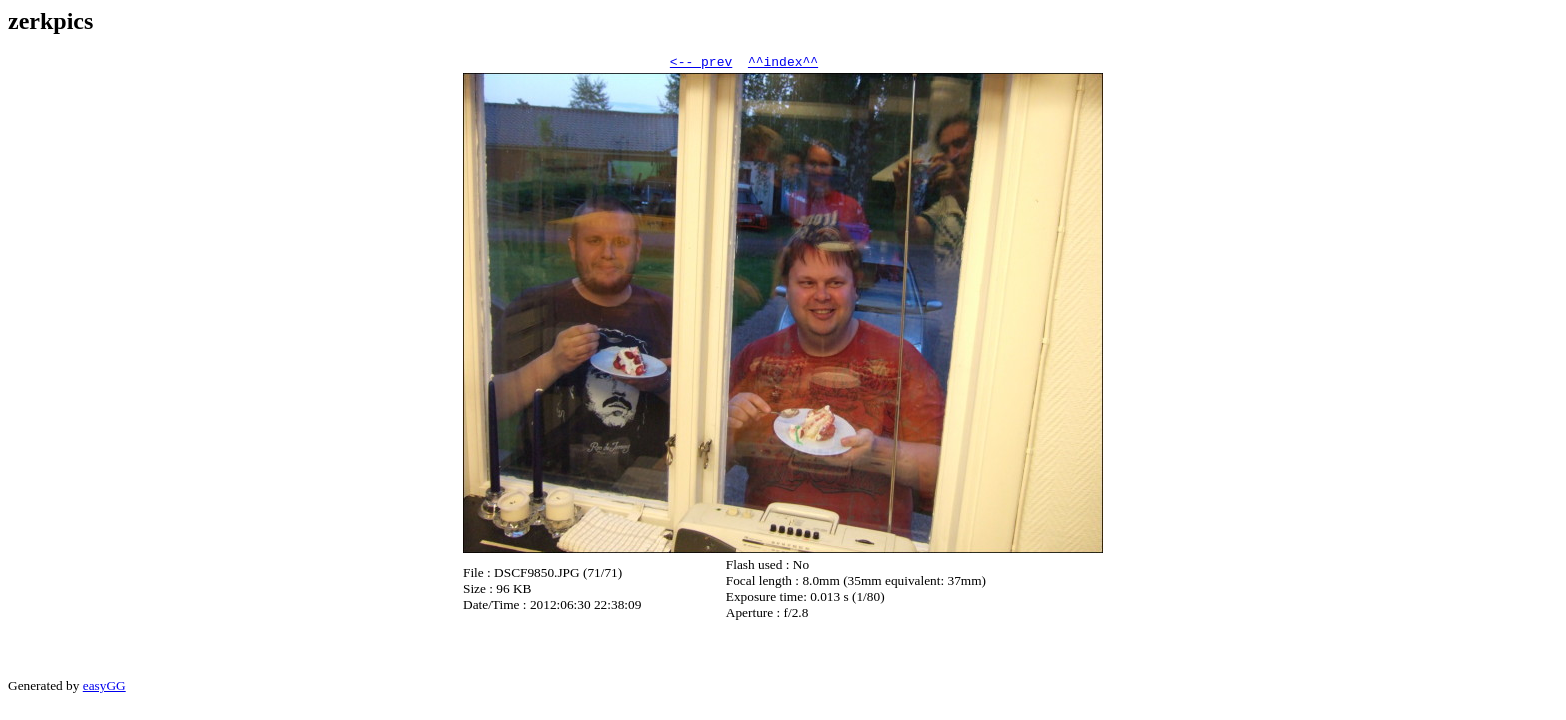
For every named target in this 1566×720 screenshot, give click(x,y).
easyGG (104, 688)
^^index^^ (783, 64)
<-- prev (701, 64)
